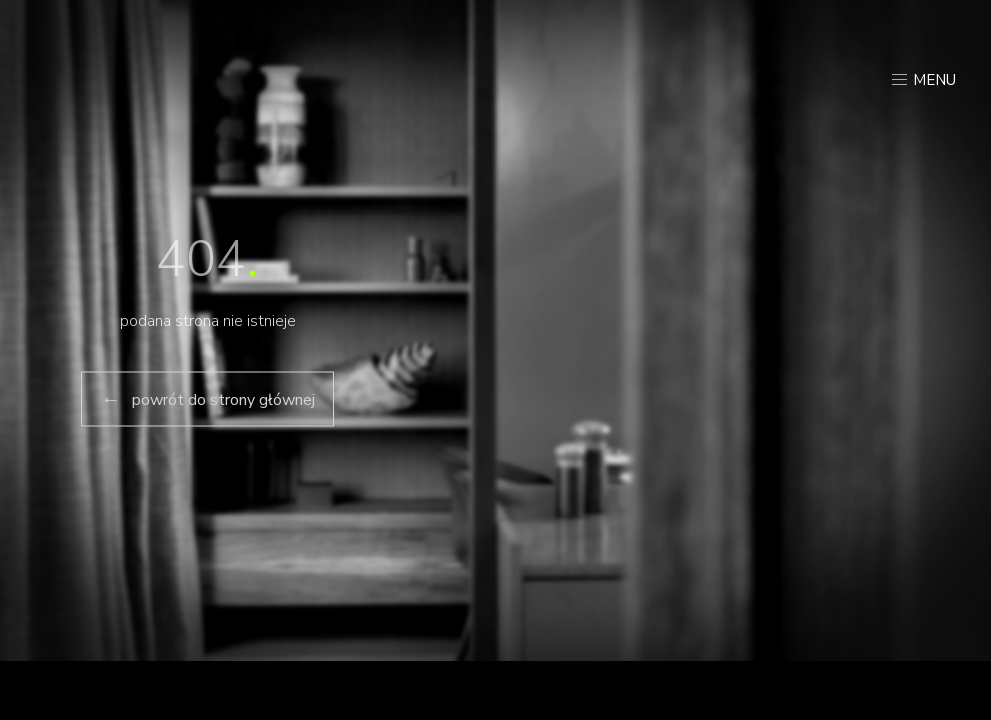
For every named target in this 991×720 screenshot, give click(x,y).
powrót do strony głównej (207, 399)
